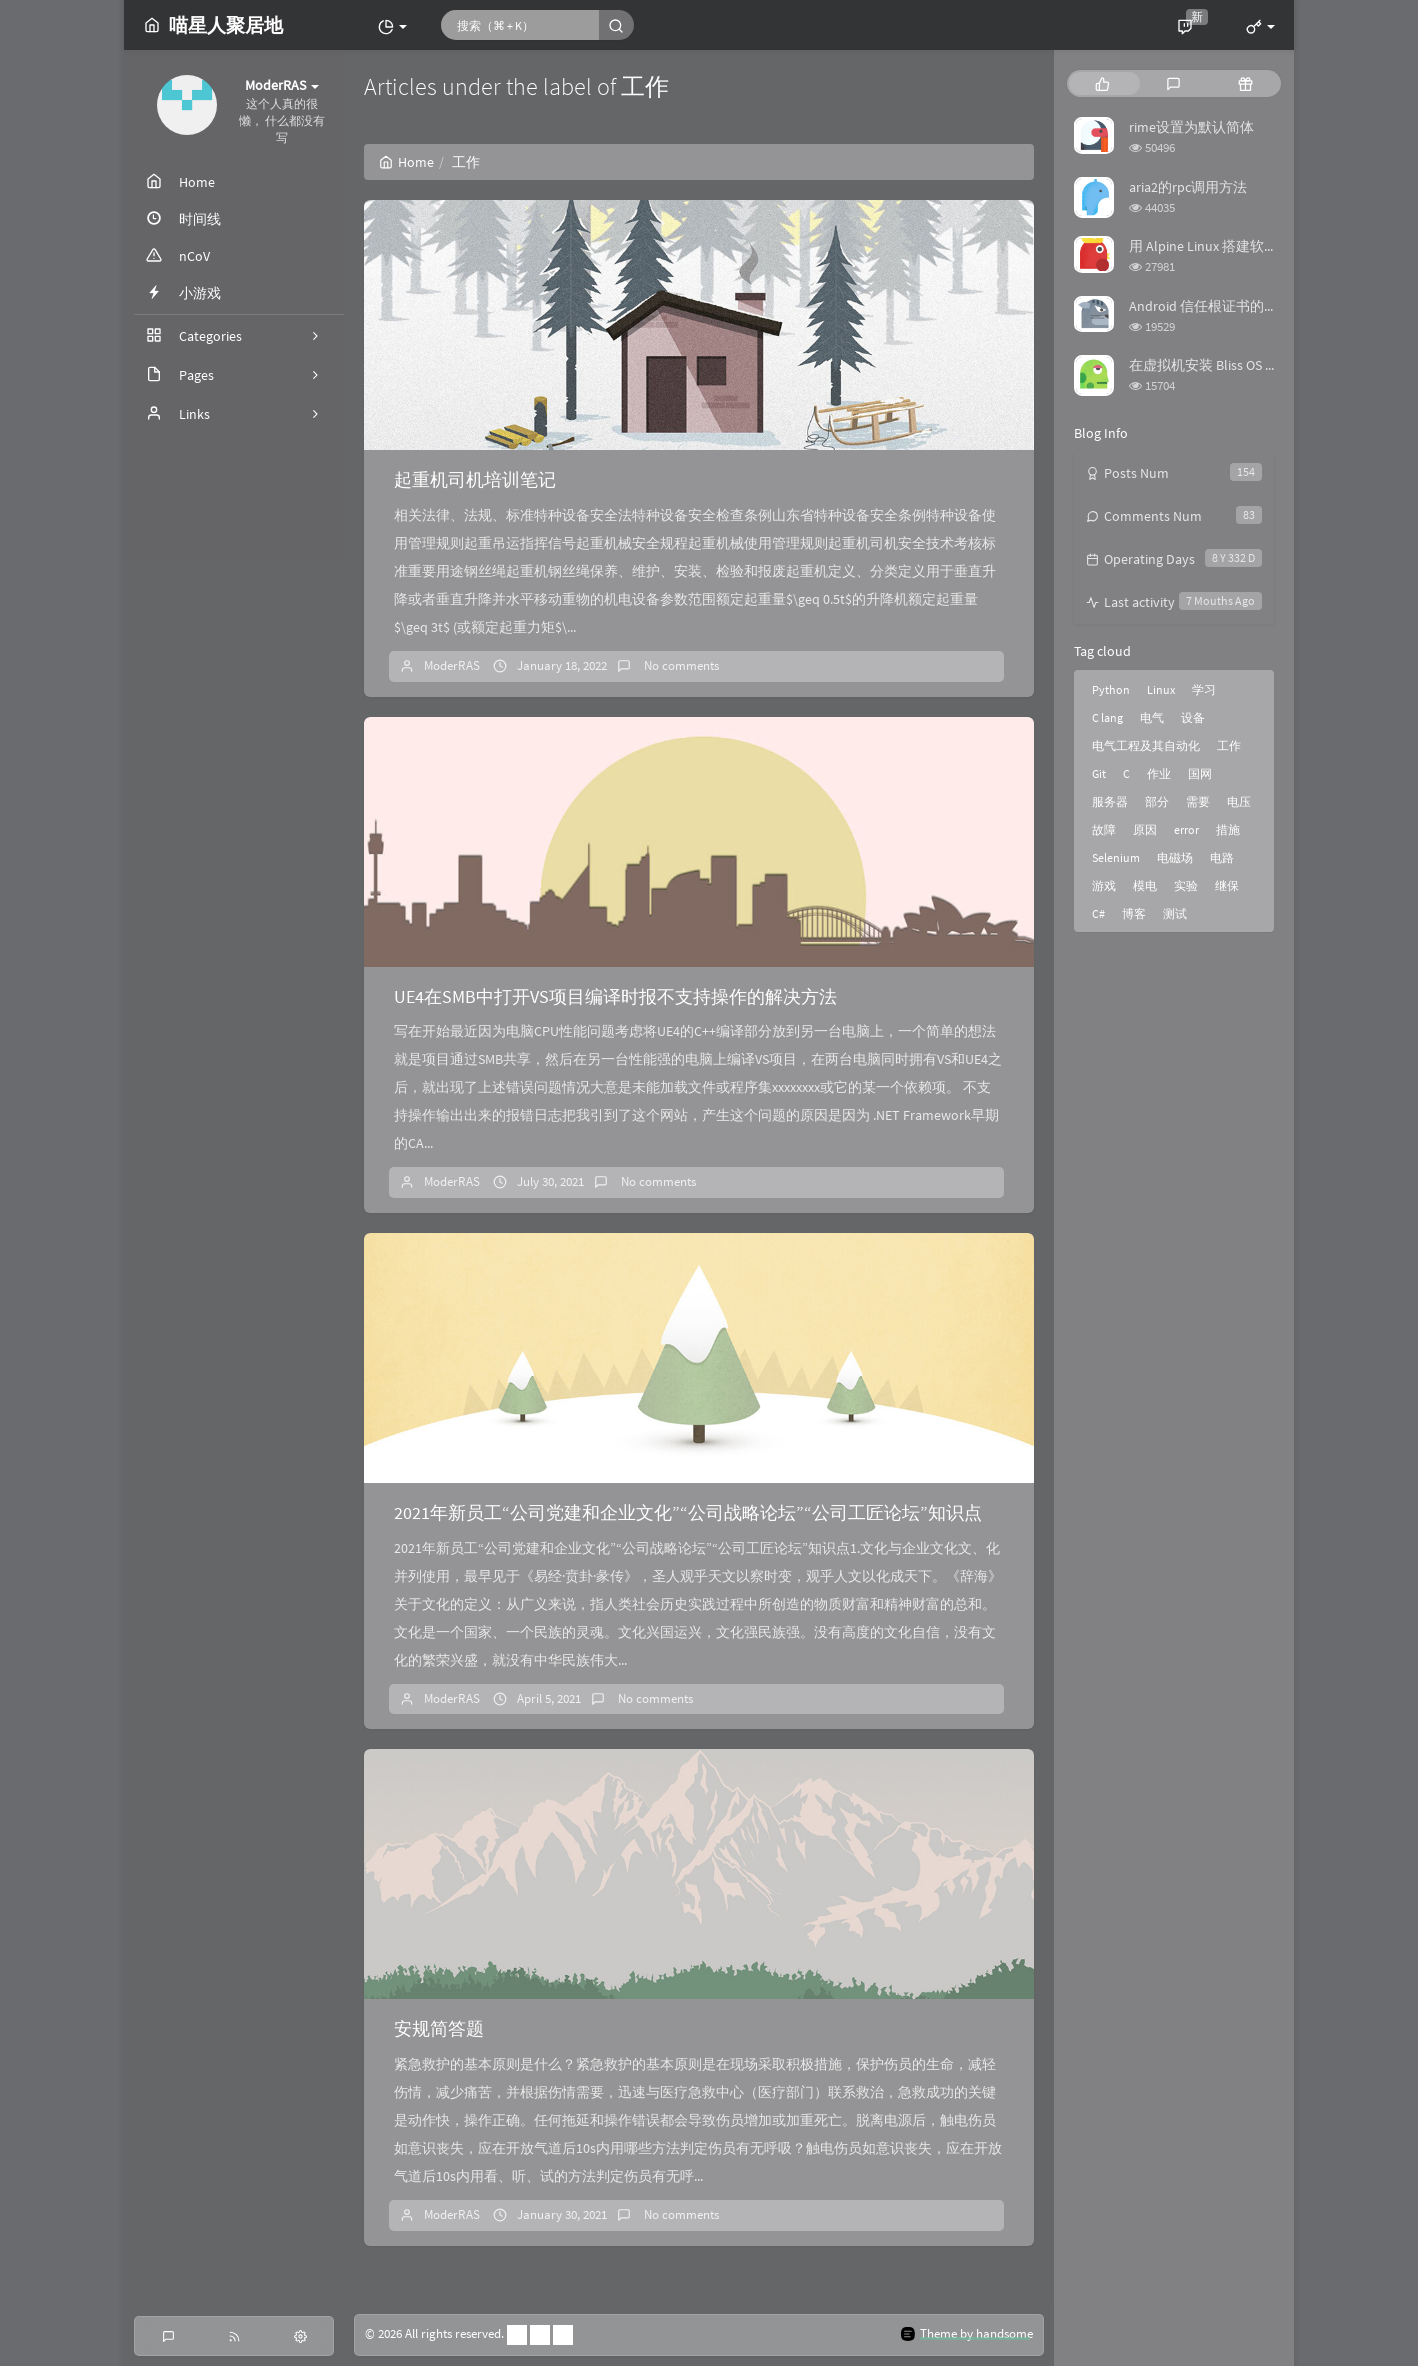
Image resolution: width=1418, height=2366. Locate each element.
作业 (1159, 773)
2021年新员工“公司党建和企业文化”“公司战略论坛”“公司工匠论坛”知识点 (688, 1512)
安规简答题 (439, 2028)
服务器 (1110, 801)
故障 (1104, 829)
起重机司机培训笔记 (475, 479)
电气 (1152, 717)
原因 (1145, 829)
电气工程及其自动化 (1146, 745)
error (1186, 829)
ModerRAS (452, 665)
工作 (1229, 745)
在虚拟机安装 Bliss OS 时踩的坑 (1225, 365)
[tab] (1102, 83)
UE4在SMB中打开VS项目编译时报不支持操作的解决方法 (615, 996)
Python (1111, 689)
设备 (1193, 717)
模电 (1145, 885)
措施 (1228, 829)
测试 (1175, 913)
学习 (1204, 689)
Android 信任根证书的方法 (1210, 306)
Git (1099, 773)
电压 (1239, 801)
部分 (1157, 801)
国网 (1200, 773)
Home (406, 162)
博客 (1134, 913)
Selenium (1116, 857)
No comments (680, 665)
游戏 (1104, 885)
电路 (1222, 857)
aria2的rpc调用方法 (1188, 187)
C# (1098, 913)
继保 (1227, 885)
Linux (1161, 689)
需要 (1198, 801)
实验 (1186, 885)
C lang (1107, 717)
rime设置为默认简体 (1191, 127)
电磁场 (1175, 857)
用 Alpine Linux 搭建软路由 (1210, 246)
